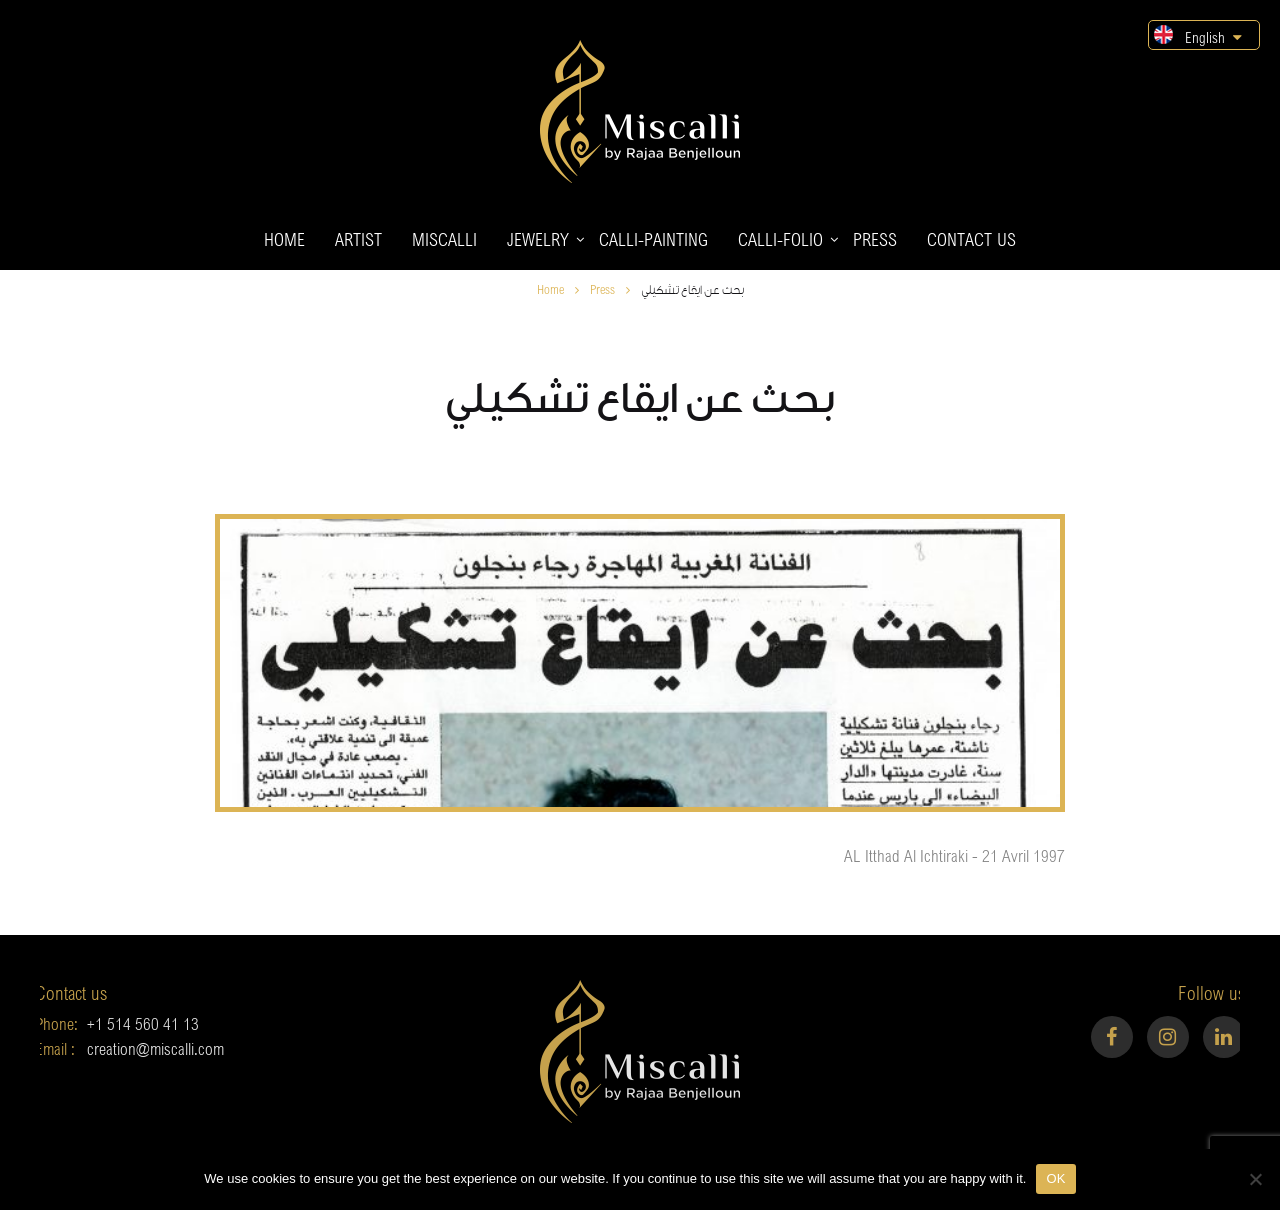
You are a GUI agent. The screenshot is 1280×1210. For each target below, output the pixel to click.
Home (284, 239)
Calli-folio (780, 239)
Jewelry (538, 239)
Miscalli (444, 239)
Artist (358, 239)
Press (875, 239)
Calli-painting (653, 239)
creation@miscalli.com (132, 1048)
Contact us (971, 239)
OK (1055, 1178)
